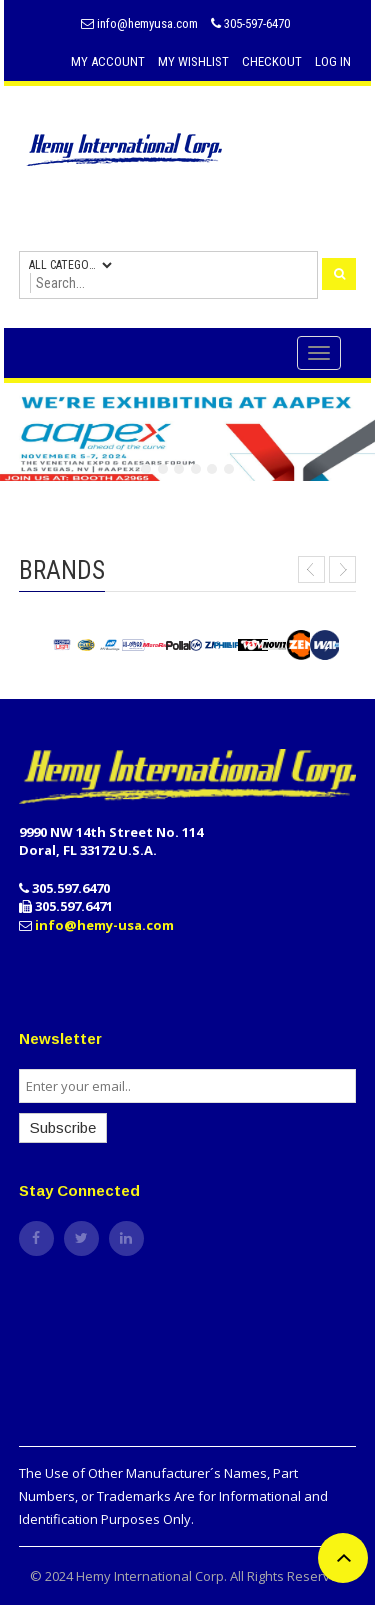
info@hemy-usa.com (104, 925)
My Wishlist (193, 61)
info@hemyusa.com (139, 23)
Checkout (272, 61)
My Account (108, 61)
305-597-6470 (250, 23)
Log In (333, 61)
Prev (311, 569)
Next (342, 569)
